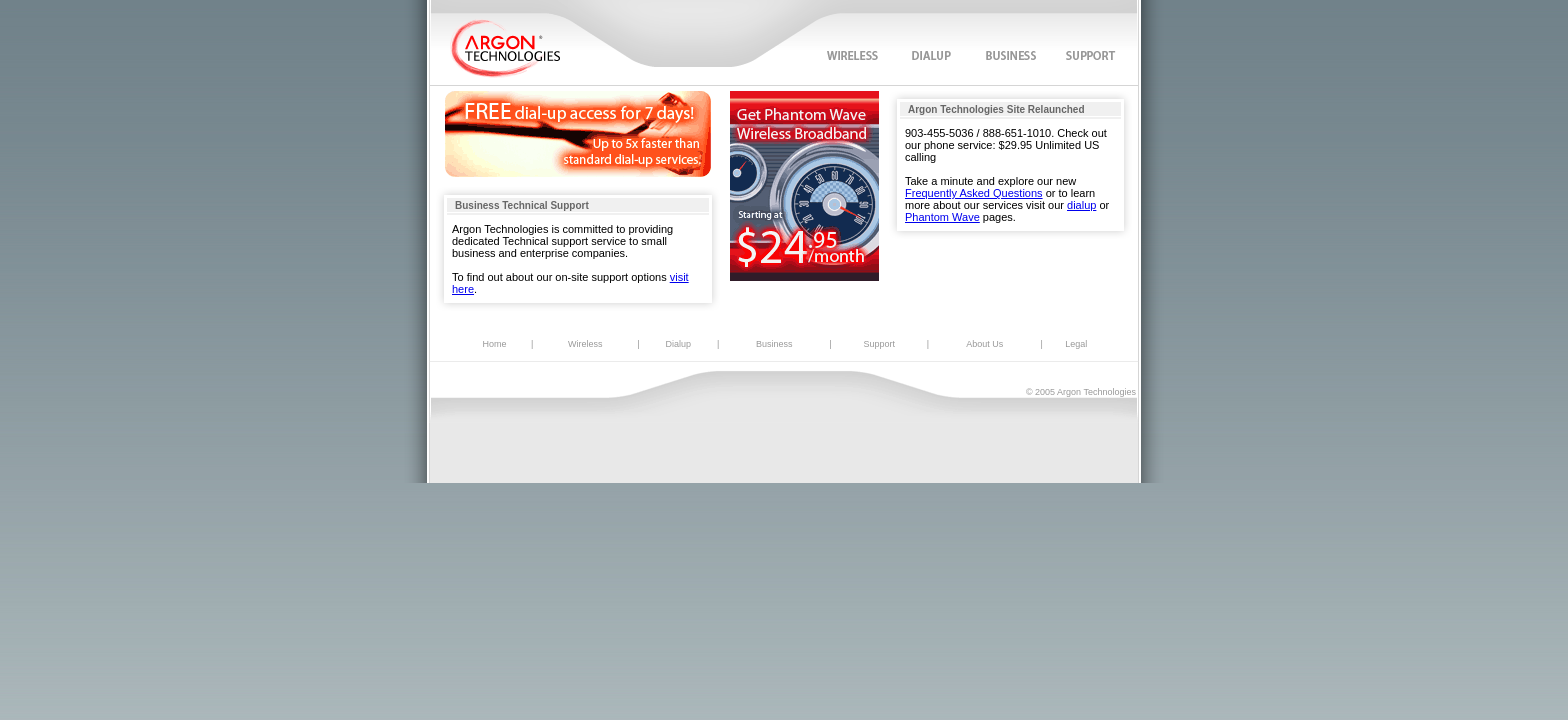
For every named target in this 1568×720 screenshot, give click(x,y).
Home (495, 344)
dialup (1081, 205)
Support (879, 344)
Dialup (679, 344)
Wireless (585, 344)
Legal (1076, 344)
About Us (984, 344)
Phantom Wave (942, 217)
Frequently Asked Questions (974, 193)
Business (774, 344)
